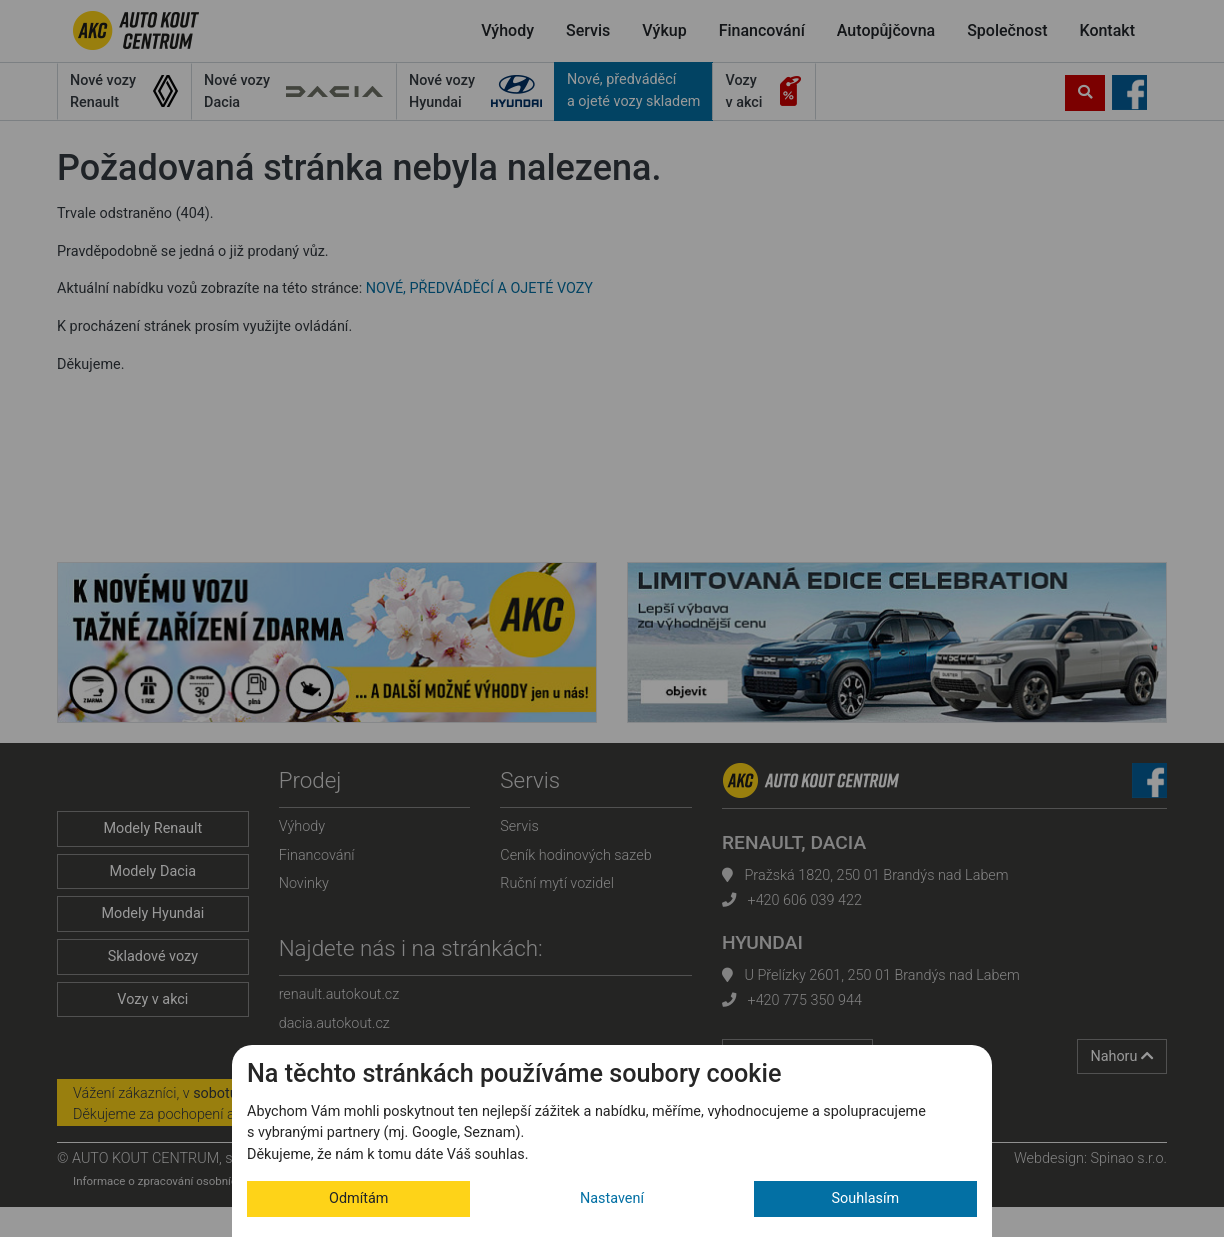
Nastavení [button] (612, 1198)
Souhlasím (866, 1198)
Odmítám (358, 1198)
